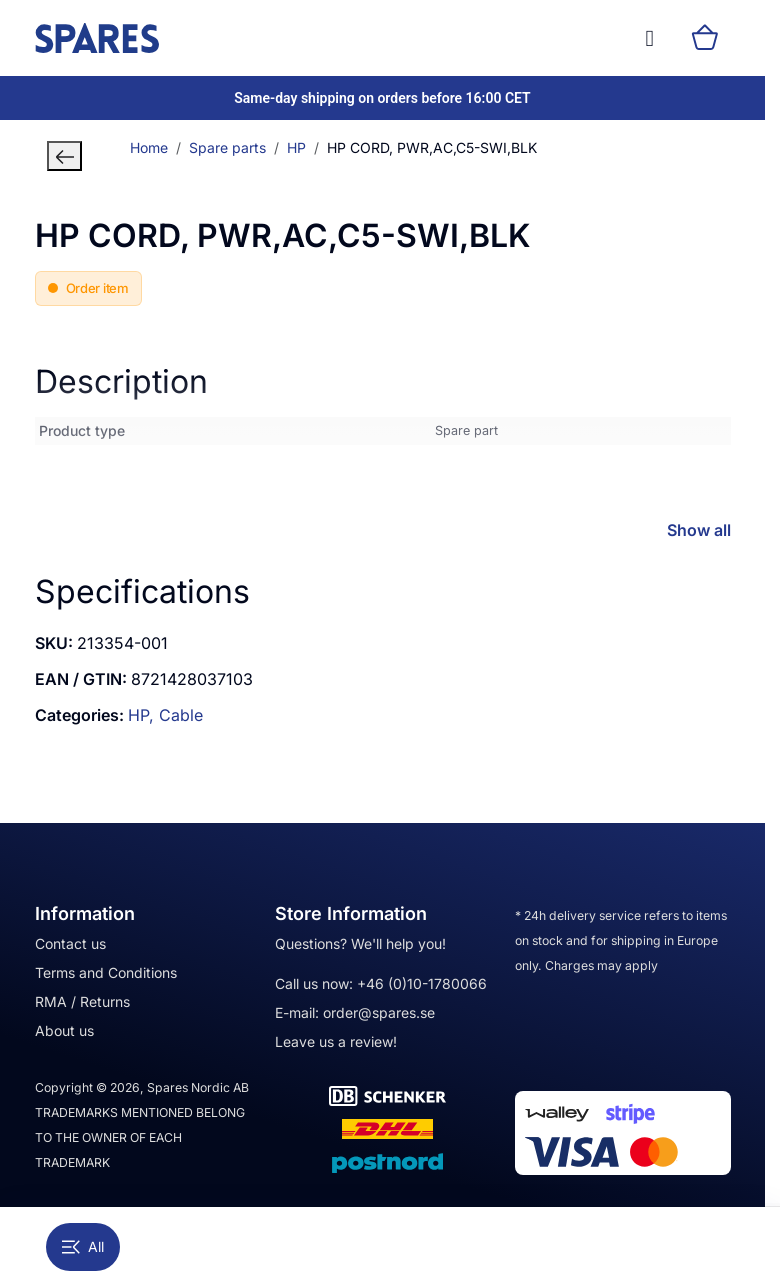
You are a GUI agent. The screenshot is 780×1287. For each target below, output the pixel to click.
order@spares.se (379, 1012)
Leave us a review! (336, 1041)
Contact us (70, 943)
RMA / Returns (82, 1001)
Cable (181, 715)
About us (64, 1030)
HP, (143, 715)
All (83, 1246)
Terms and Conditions (106, 972)
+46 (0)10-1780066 (422, 983)
